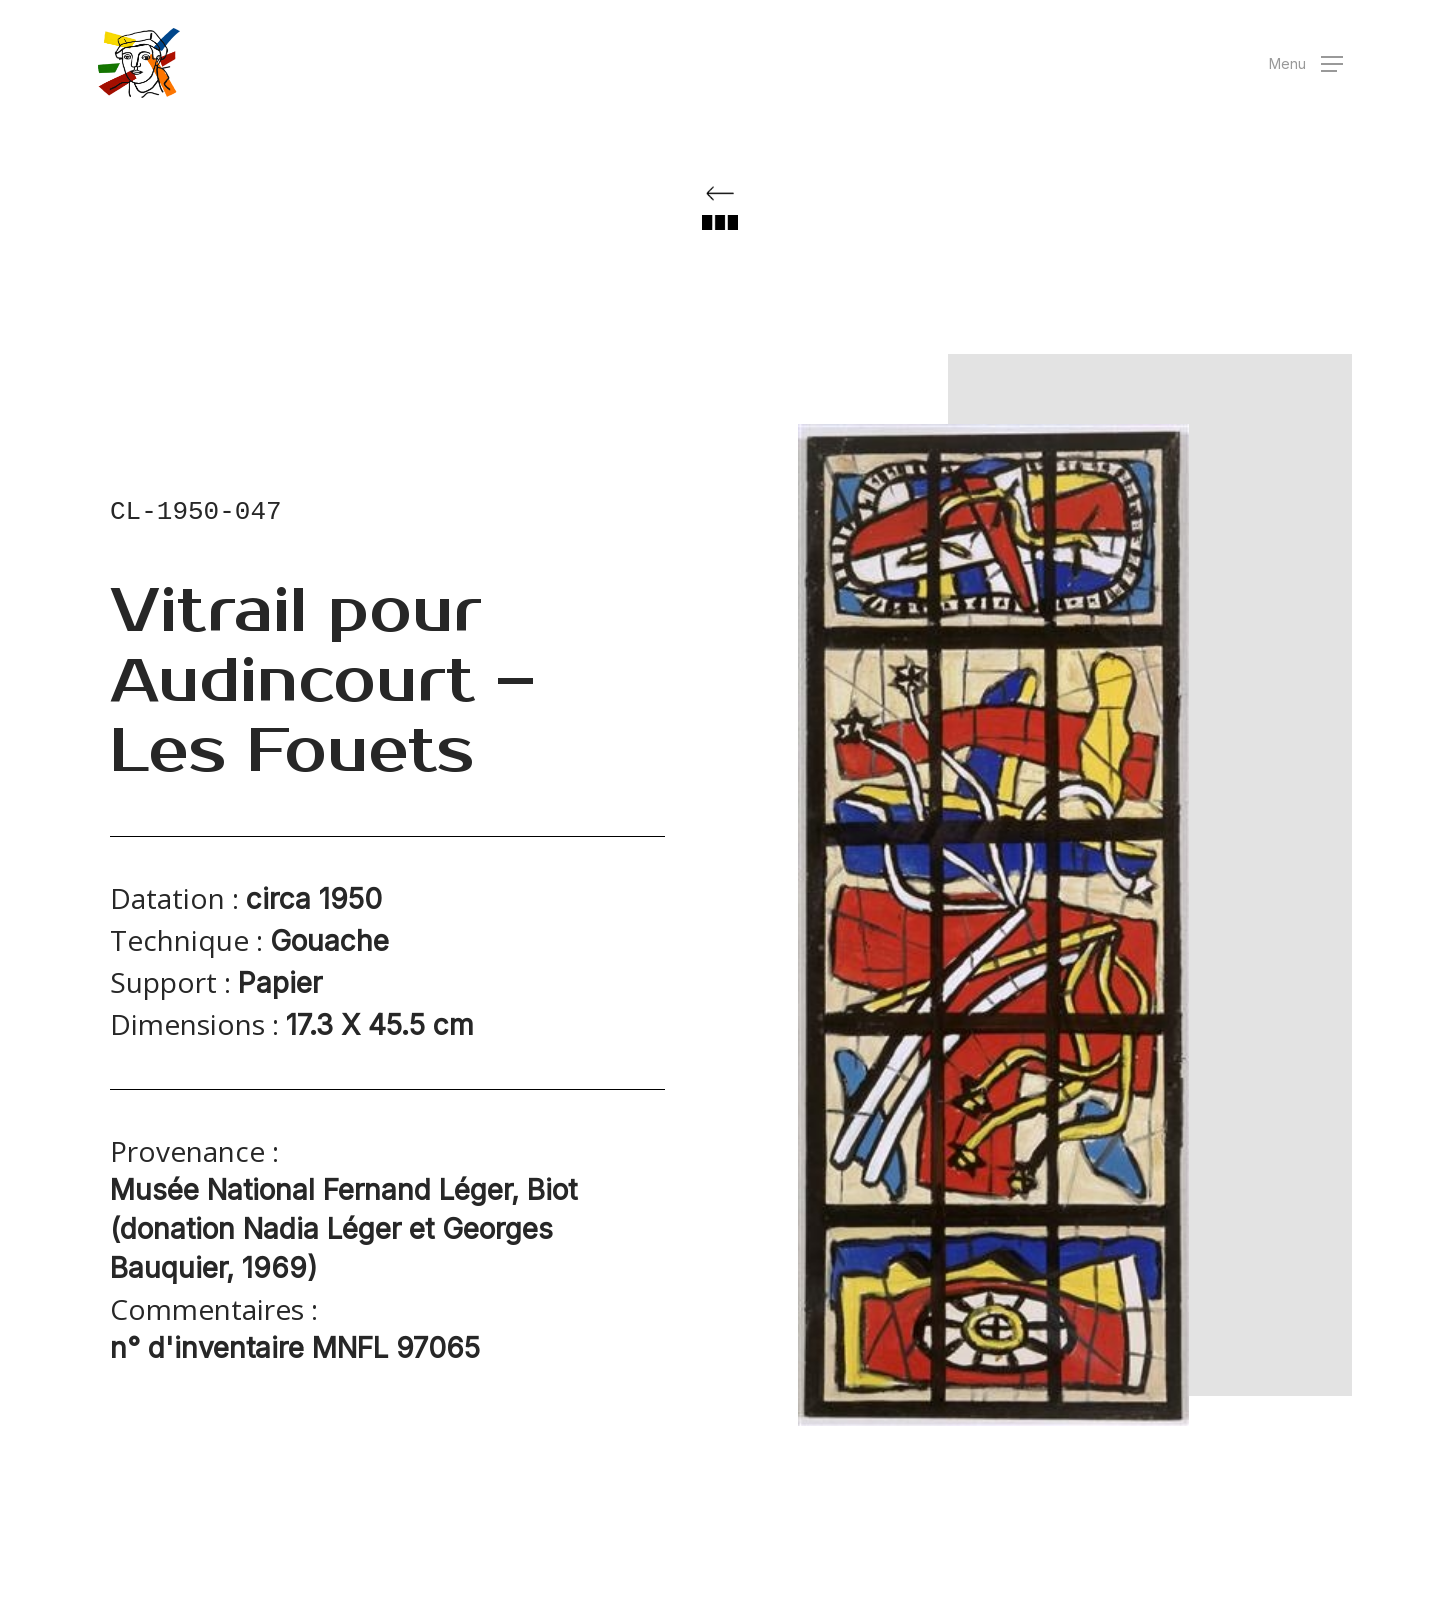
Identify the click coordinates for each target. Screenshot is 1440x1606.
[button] (1306, 63)
